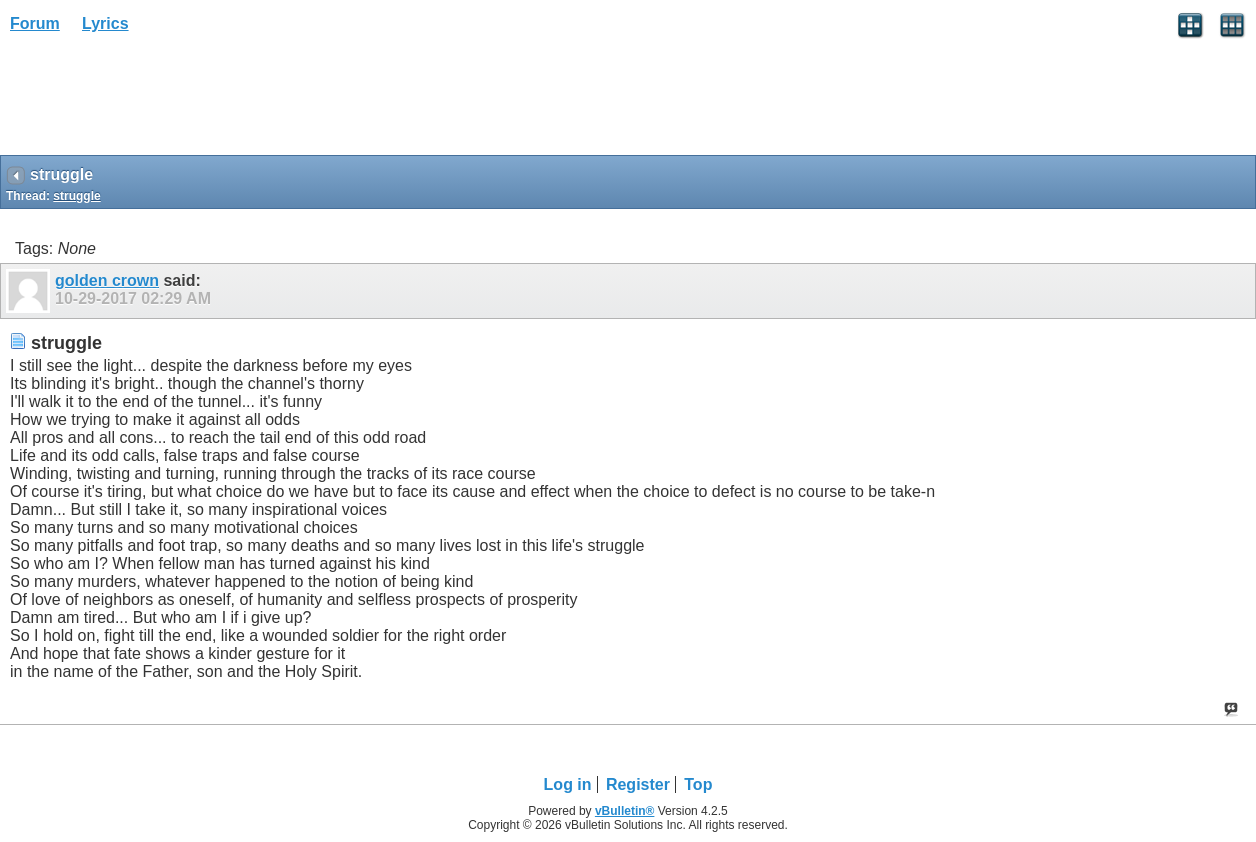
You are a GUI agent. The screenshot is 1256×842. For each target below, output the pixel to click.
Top (698, 784)
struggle (76, 196)
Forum (35, 23)
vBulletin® (625, 811)
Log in (568, 784)
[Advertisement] (160, 101)
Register (638, 784)
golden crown (107, 280)
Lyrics (105, 23)
